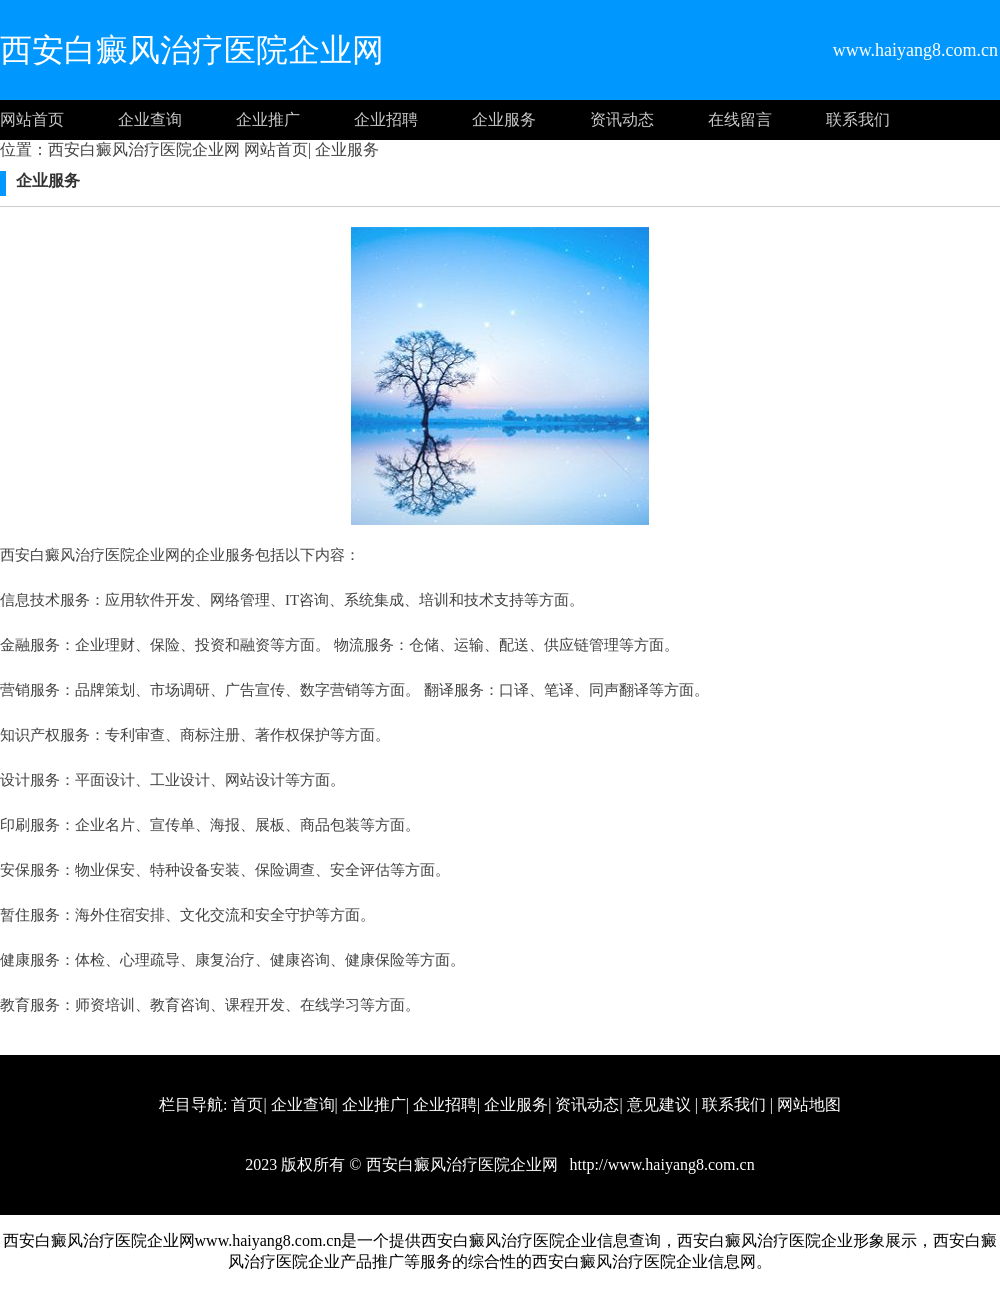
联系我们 (858, 119)
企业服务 (504, 119)
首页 (247, 1104)
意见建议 (659, 1104)
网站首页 (32, 119)
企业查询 (150, 119)
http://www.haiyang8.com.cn (660, 1164)
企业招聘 (386, 119)
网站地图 (809, 1104)
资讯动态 (622, 119)
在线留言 (740, 119)
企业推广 (268, 119)
